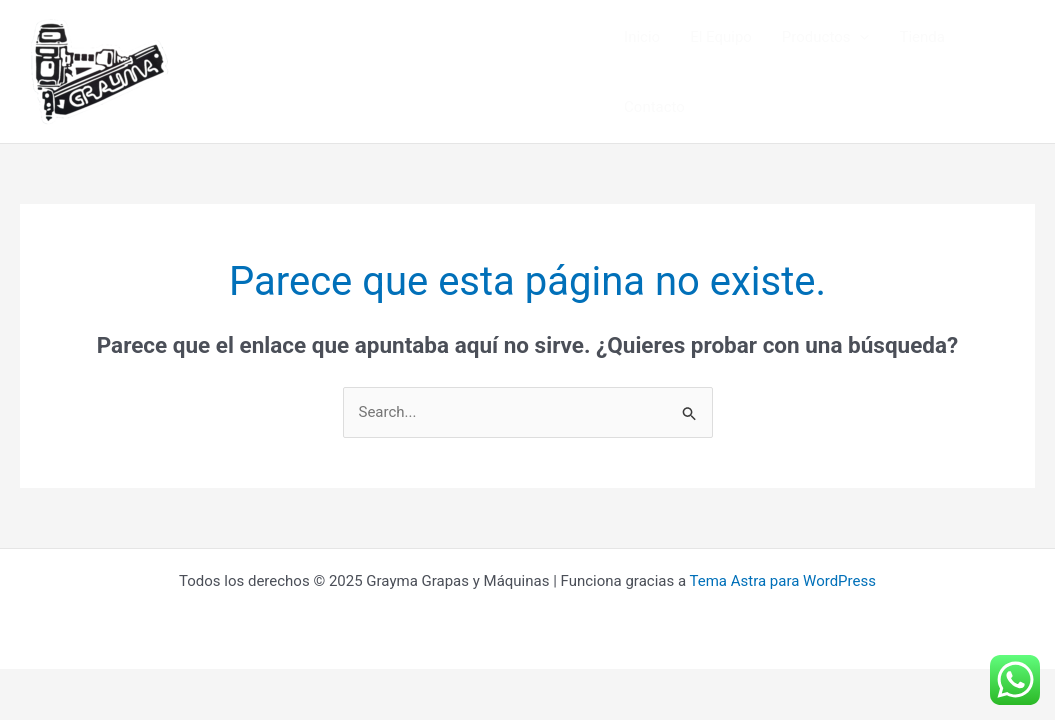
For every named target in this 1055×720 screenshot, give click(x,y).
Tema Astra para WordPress (783, 581)
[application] (859, 37)
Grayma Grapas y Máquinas (324, 71)
